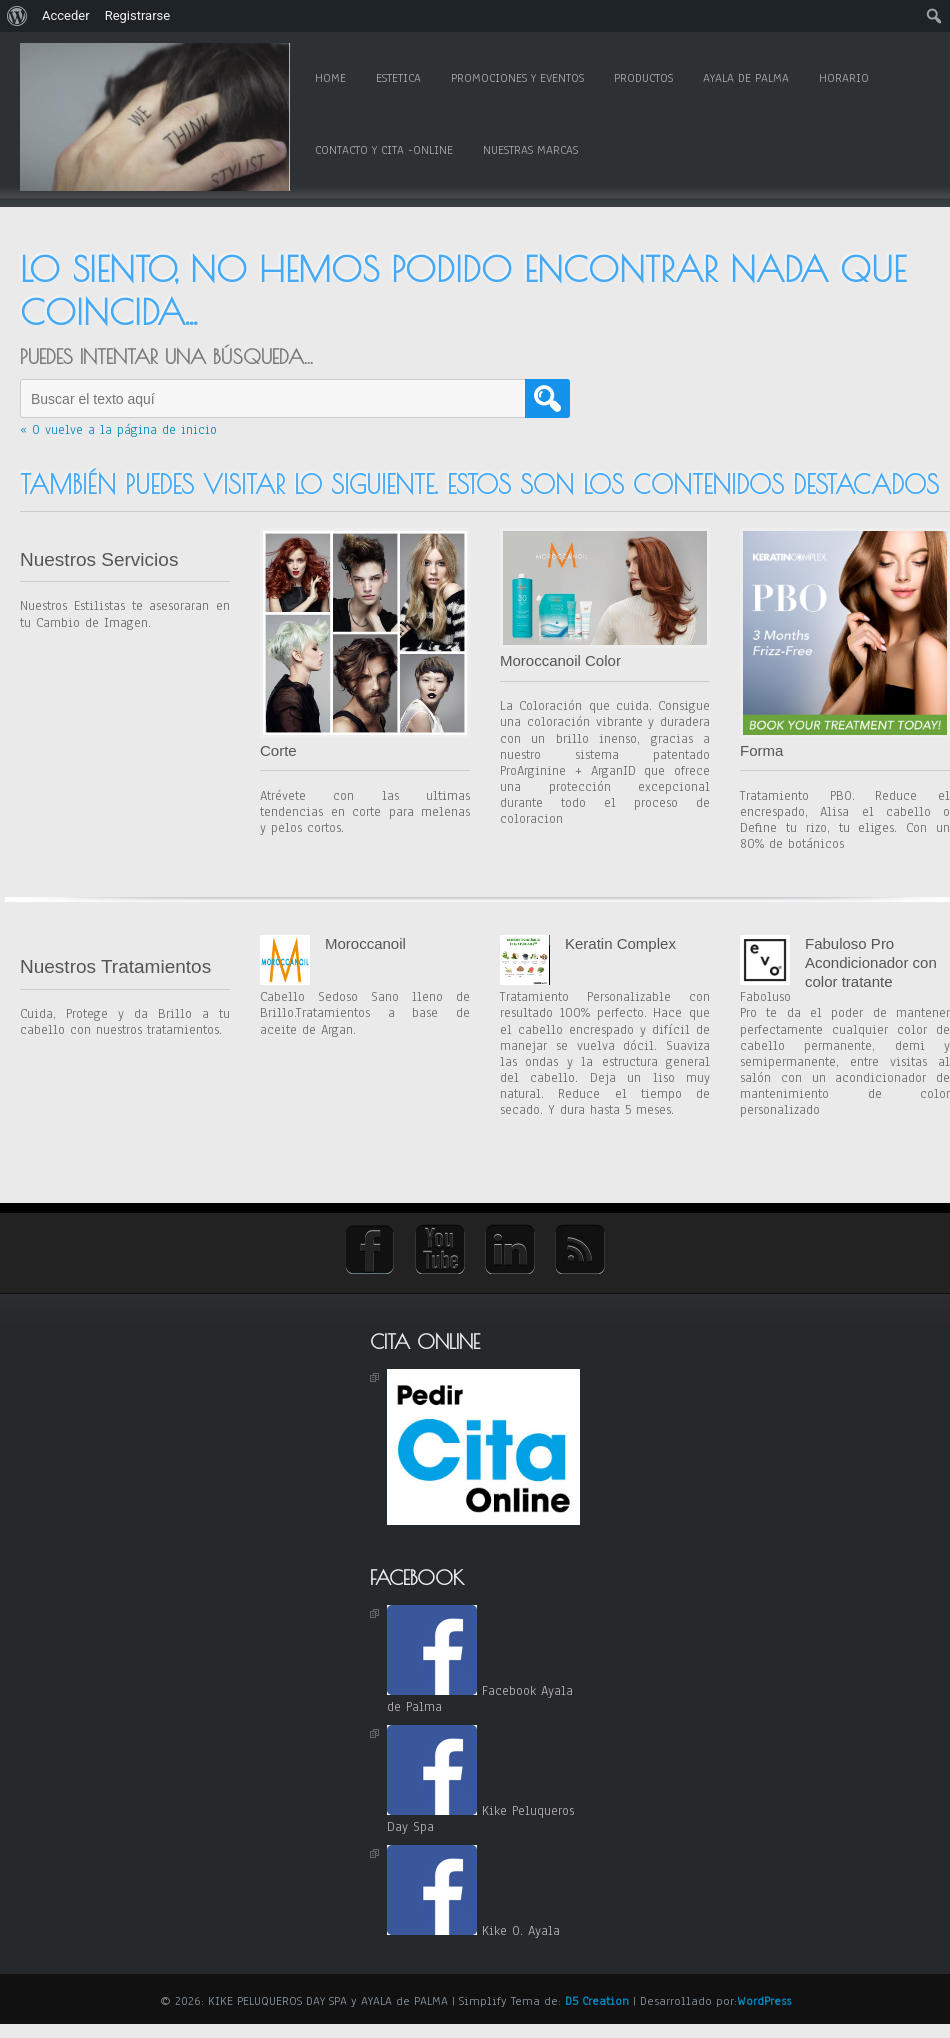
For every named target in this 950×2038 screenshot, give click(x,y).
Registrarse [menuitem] (138, 15)
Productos (643, 78)
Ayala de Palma (746, 78)
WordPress (764, 2001)
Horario (844, 78)
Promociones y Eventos (517, 78)
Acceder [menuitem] (66, 15)
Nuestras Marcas (530, 150)
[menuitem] (17, 16)
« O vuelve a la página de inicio (118, 430)
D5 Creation (597, 2001)
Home (330, 78)
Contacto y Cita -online (384, 150)
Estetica (398, 78)
